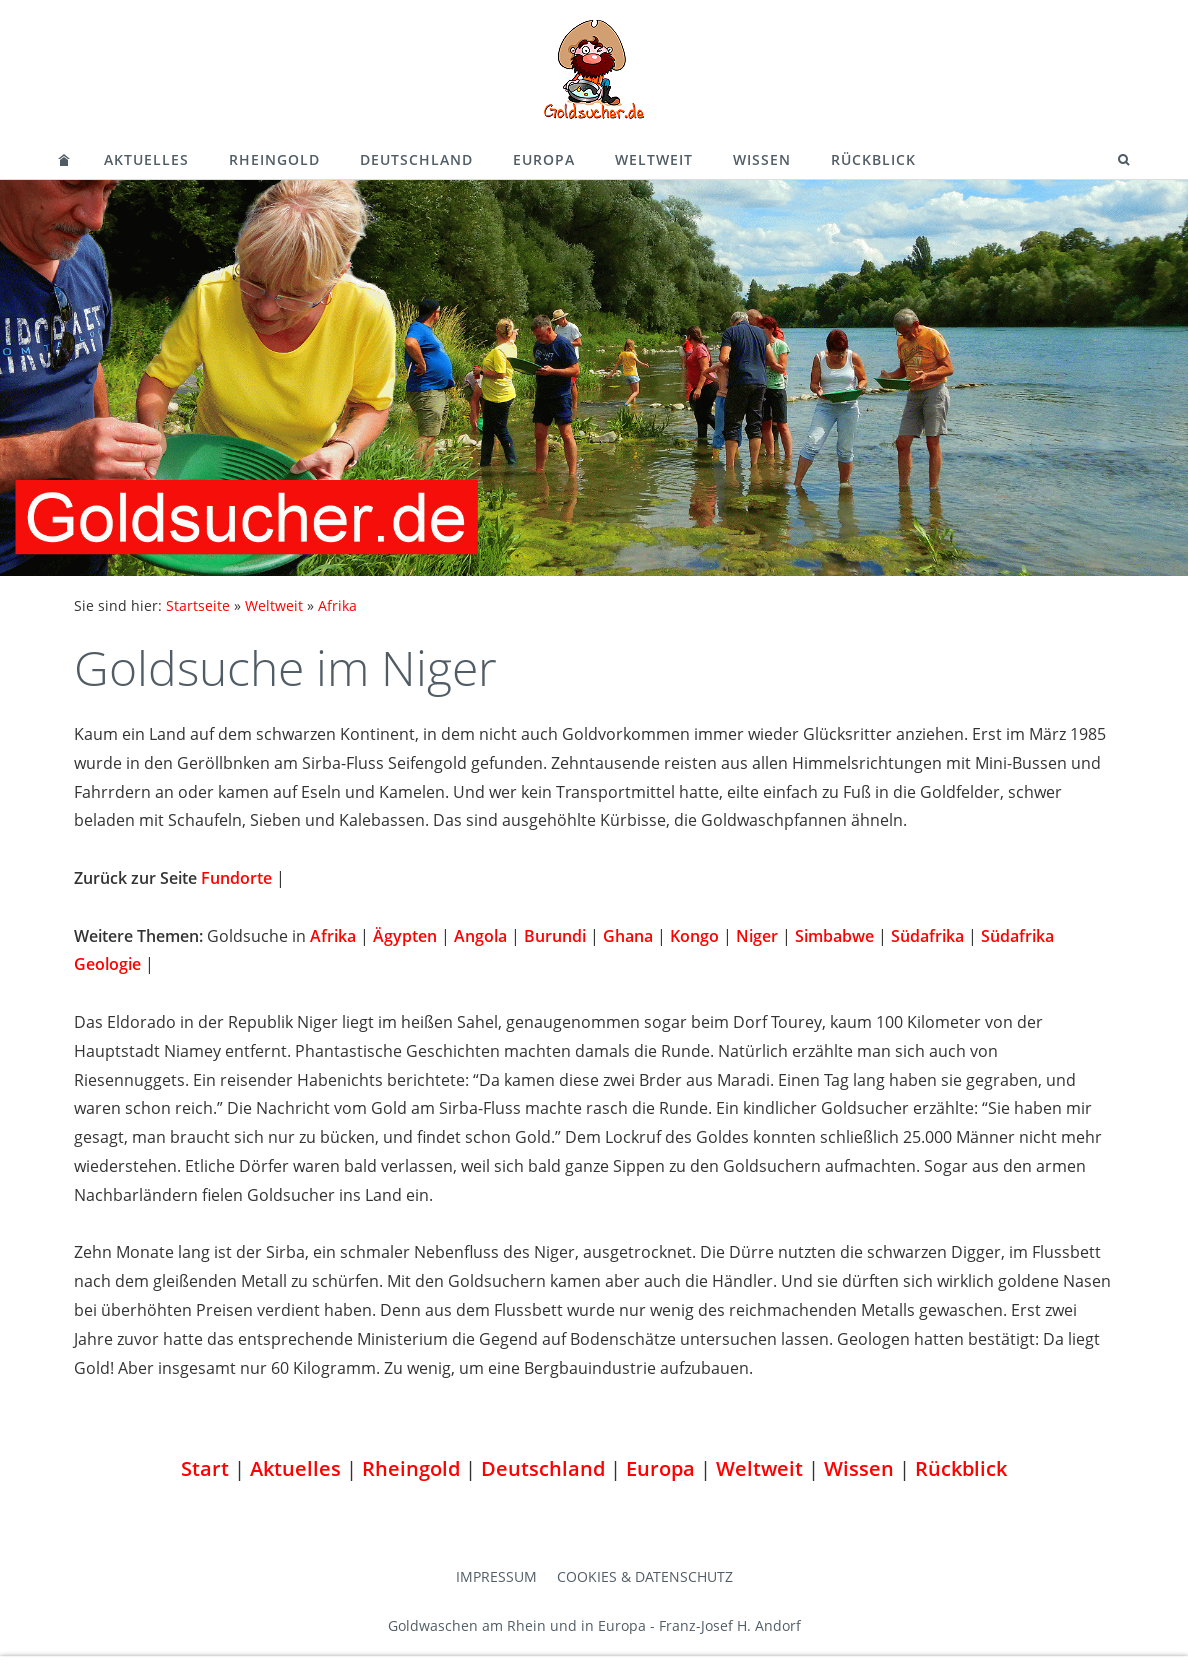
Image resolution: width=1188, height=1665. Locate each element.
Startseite (198, 605)
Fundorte (236, 878)
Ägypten (405, 936)
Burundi (555, 936)
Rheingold (274, 159)
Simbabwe (834, 936)
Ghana (628, 936)
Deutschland (416, 159)
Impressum (496, 1576)
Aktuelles (146, 159)
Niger (757, 936)
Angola (480, 936)
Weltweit (654, 159)
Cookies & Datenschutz (645, 1576)
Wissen (762, 159)
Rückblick (873, 159)
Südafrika (927, 936)
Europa (544, 159)
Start (205, 1468)
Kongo (694, 936)
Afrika (337, 605)
